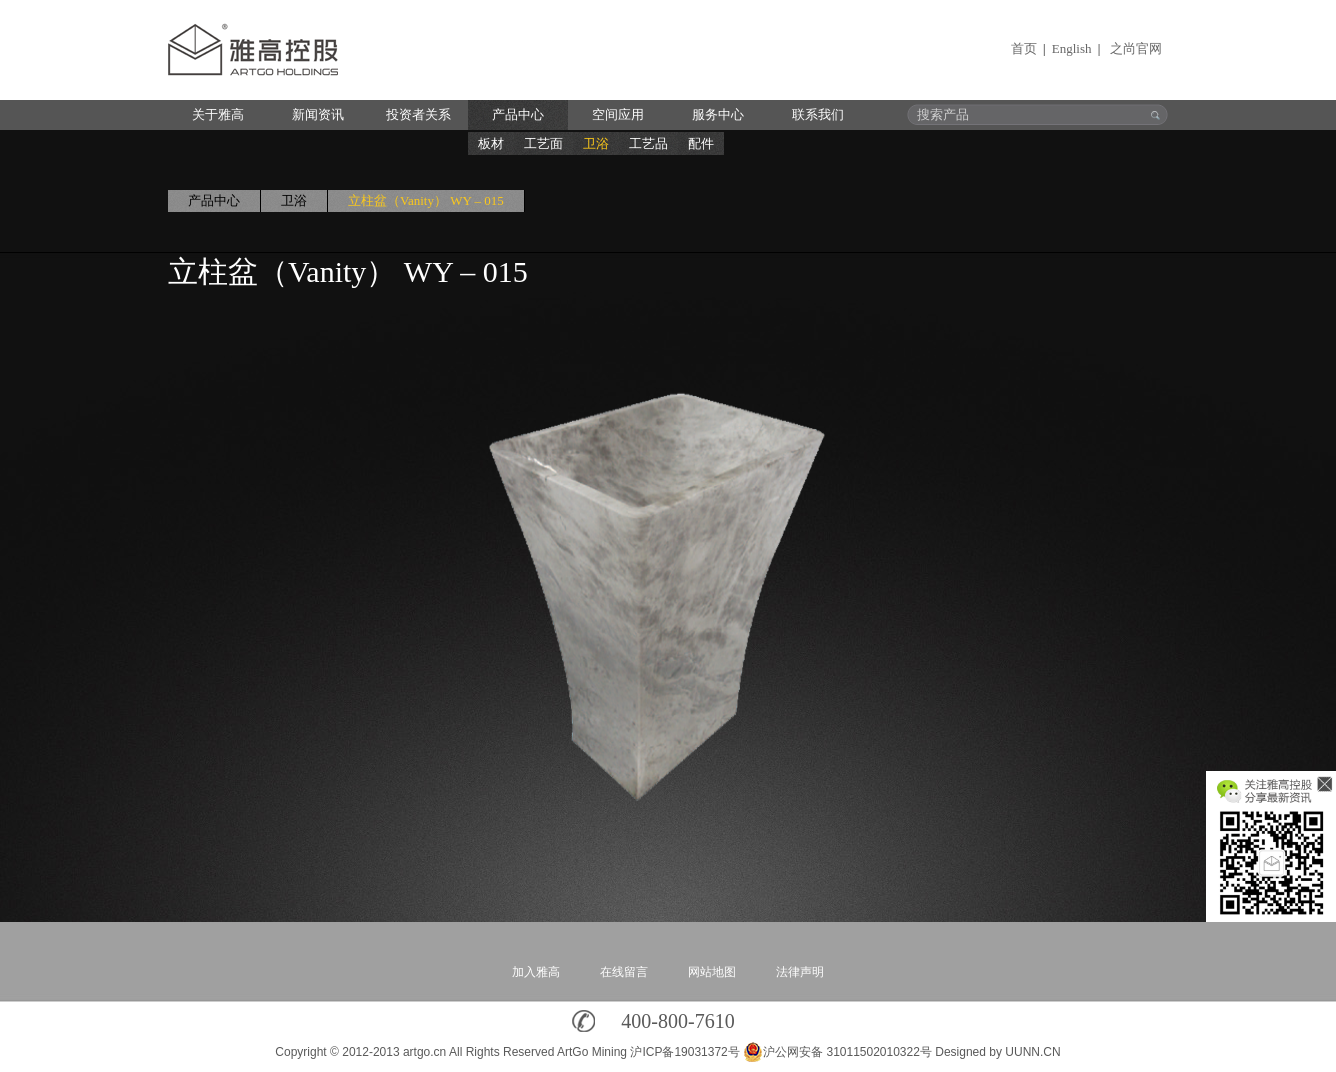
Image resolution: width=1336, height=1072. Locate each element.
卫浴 (596, 143)
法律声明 (800, 972)
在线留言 (624, 972)
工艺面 (543, 143)
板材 (491, 143)
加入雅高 (536, 972)
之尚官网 (1136, 48)
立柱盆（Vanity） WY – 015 (426, 200)
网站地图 (712, 972)
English (1072, 48)
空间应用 (618, 114)
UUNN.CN (1032, 1052)
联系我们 (818, 114)
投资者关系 (418, 114)
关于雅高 (218, 114)
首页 (1024, 48)
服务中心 (718, 114)
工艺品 (648, 143)
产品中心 (518, 114)
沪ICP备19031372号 (684, 1052)
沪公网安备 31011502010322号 (837, 1052)
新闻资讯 (318, 114)
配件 (701, 143)
